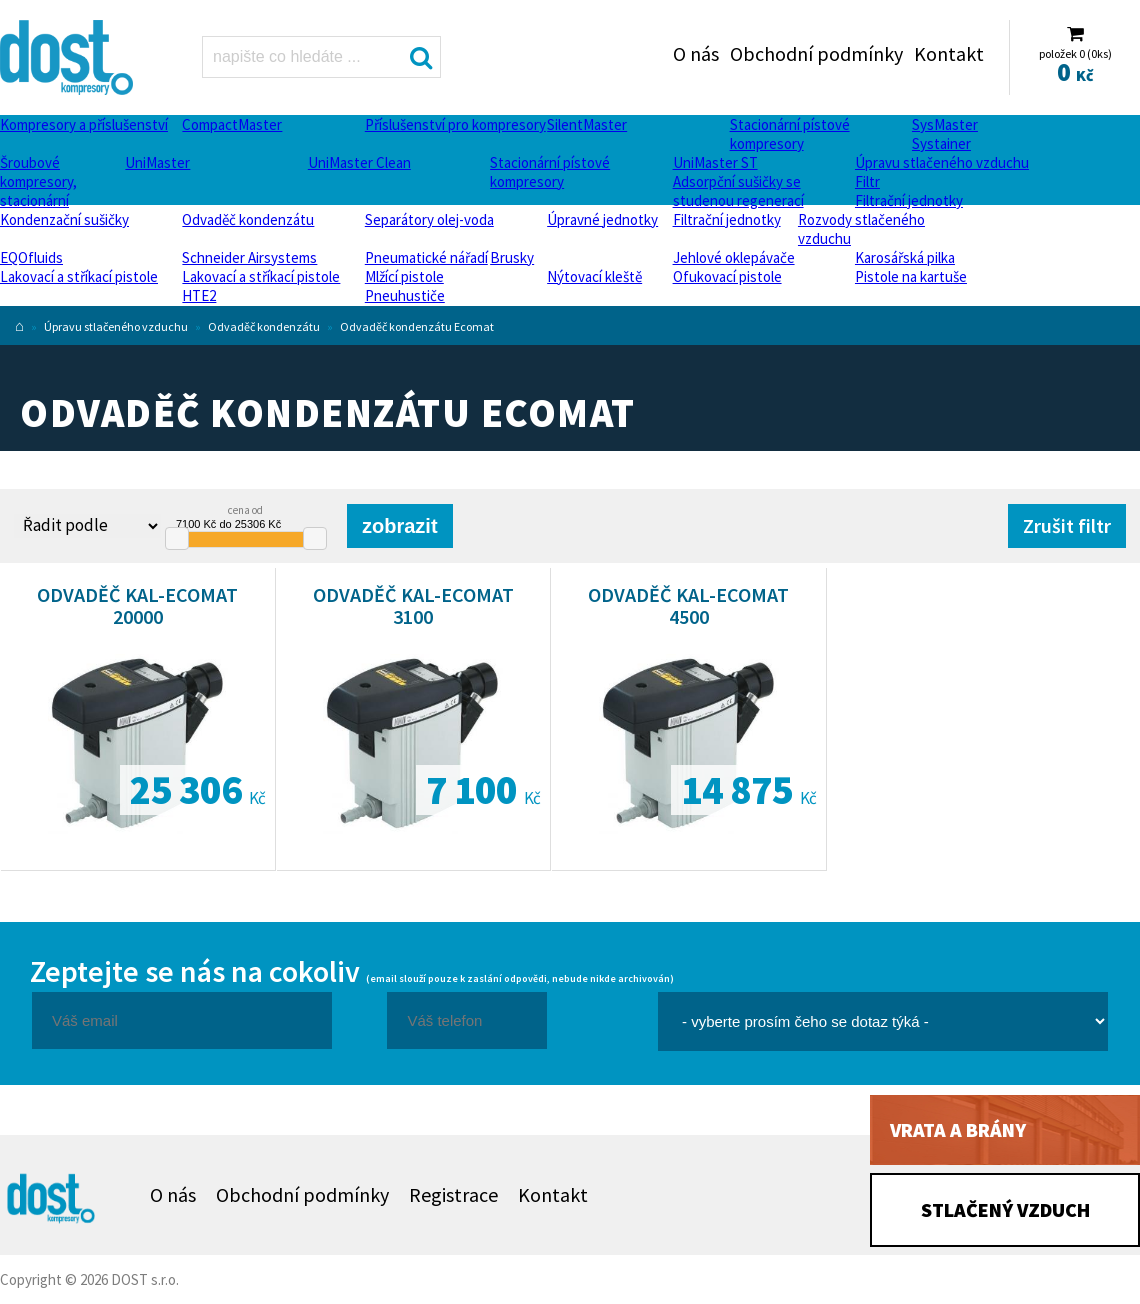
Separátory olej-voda (429, 219)
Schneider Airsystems (249, 257)
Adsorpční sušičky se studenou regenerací (738, 191)
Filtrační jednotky (909, 200)
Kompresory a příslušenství (84, 124)
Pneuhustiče (405, 295)
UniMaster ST (715, 162)
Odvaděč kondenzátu (248, 219)
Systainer (941, 143)
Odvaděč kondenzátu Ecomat (417, 326)
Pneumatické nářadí (426, 257)
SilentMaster (587, 124)
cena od (245, 510)
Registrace (453, 1194)
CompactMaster (232, 124)
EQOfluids (31, 257)
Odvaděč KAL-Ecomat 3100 (413, 605)
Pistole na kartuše (911, 276)
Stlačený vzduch (1005, 1209)
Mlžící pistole (404, 276)
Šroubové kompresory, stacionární (38, 181)
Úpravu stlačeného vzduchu (942, 162)
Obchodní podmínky (816, 53)
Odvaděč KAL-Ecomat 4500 (688, 605)
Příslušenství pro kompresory (455, 124)
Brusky (512, 257)
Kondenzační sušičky (64, 219)
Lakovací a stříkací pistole (79, 276)
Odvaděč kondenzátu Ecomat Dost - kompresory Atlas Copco (71, 57)
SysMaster (945, 124)
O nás (696, 53)
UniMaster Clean (359, 162)
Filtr (867, 181)
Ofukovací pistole (727, 276)
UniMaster (157, 162)
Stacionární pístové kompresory (790, 134)
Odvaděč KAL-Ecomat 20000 (137, 605)
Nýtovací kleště (594, 276)
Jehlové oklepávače (734, 257)
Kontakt (949, 53)
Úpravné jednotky (602, 219)
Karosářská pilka (905, 257)
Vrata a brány (958, 1129)
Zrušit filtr (1067, 525)
